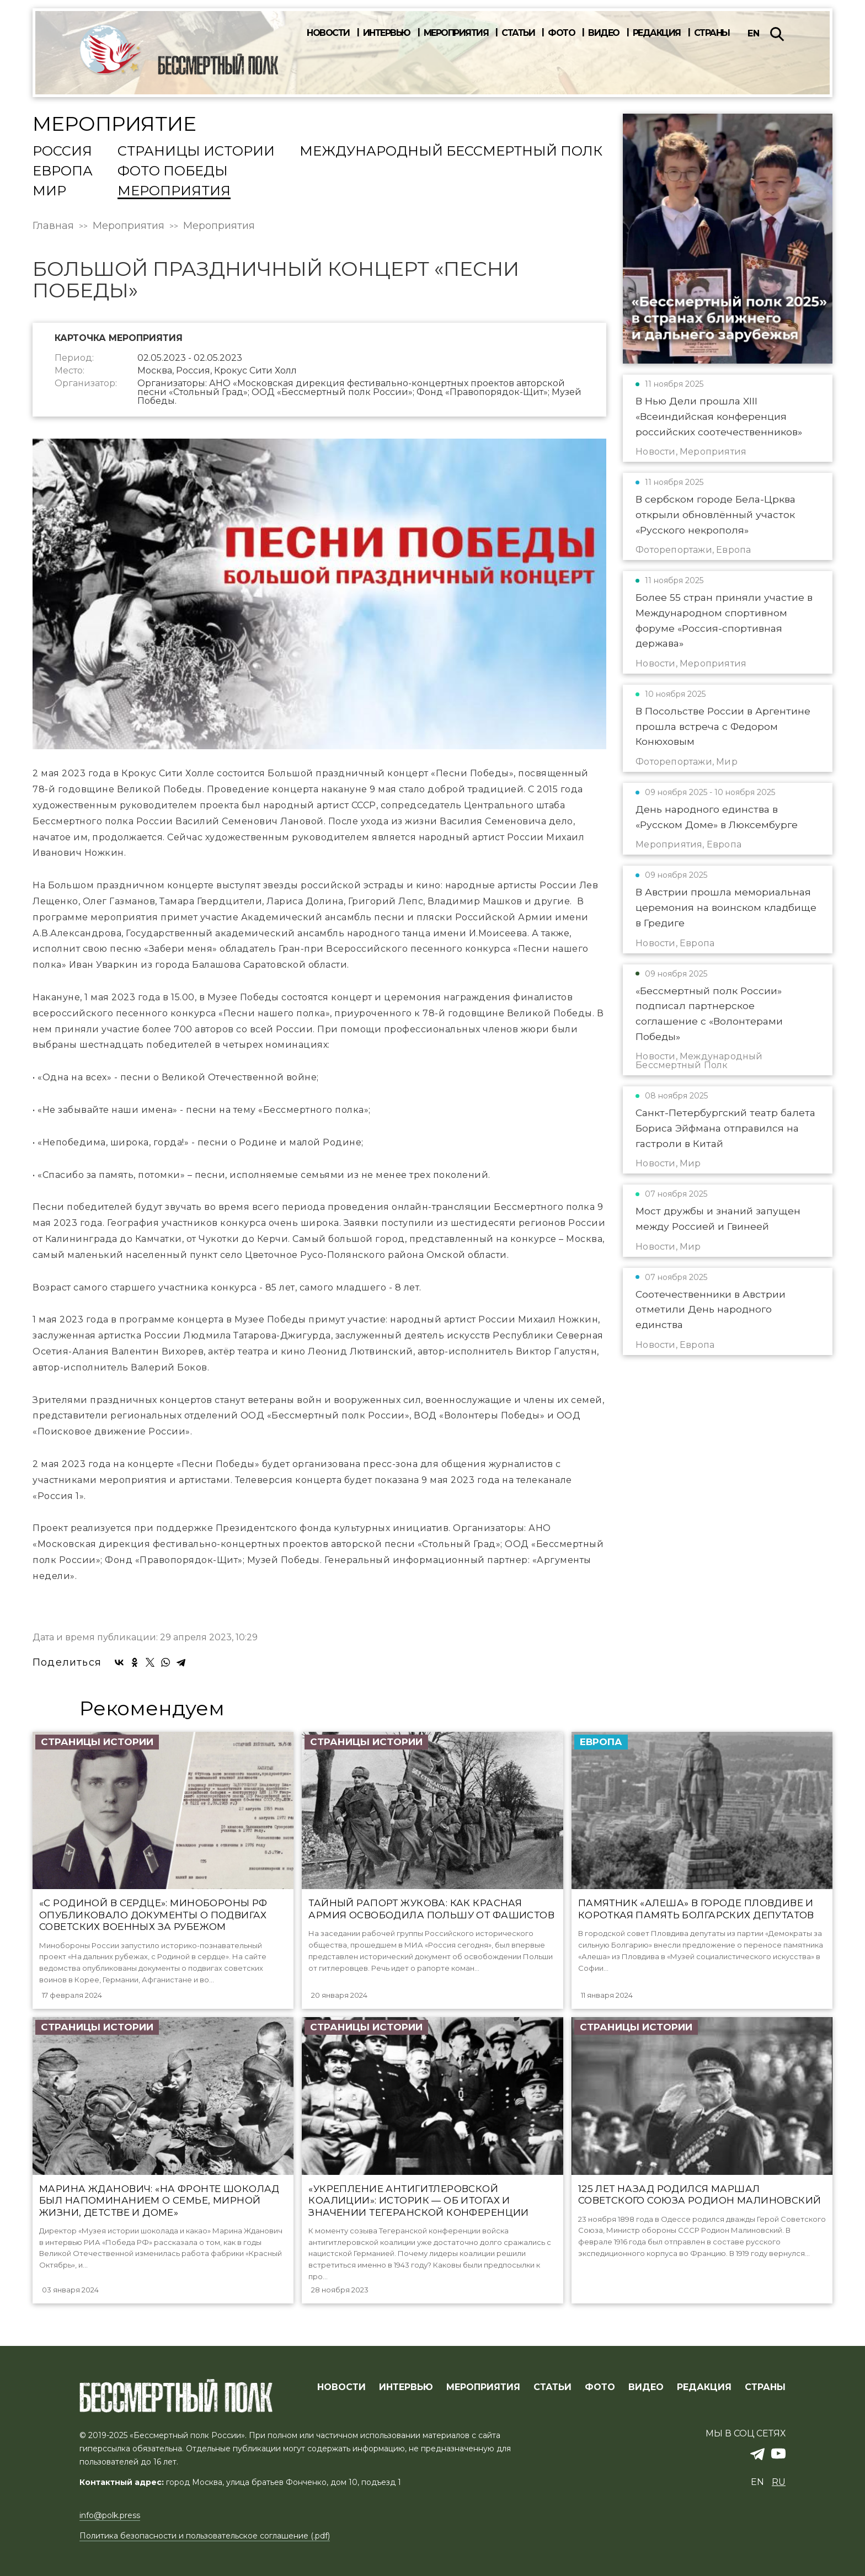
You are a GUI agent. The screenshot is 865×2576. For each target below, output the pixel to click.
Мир (49, 191)
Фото (561, 33)
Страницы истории (196, 152)
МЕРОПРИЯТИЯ (483, 2387)
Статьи (518, 33)
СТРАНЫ (765, 2387)
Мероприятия (456, 33)
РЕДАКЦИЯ (704, 2387)
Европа (63, 171)
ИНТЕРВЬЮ (406, 2387)
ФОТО (600, 2387)
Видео (604, 33)
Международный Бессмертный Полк (451, 152)
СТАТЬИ (552, 2387)
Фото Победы (173, 171)
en (753, 33)
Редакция (657, 33)
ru (779, 2482)
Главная (53, 226)
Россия (62, 152)
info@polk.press (109, 2515)
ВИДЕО (646, 2387)
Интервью (386, 33)
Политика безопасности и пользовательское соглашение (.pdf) (204, 2536)
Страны (712, 33)
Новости (328, 33)
